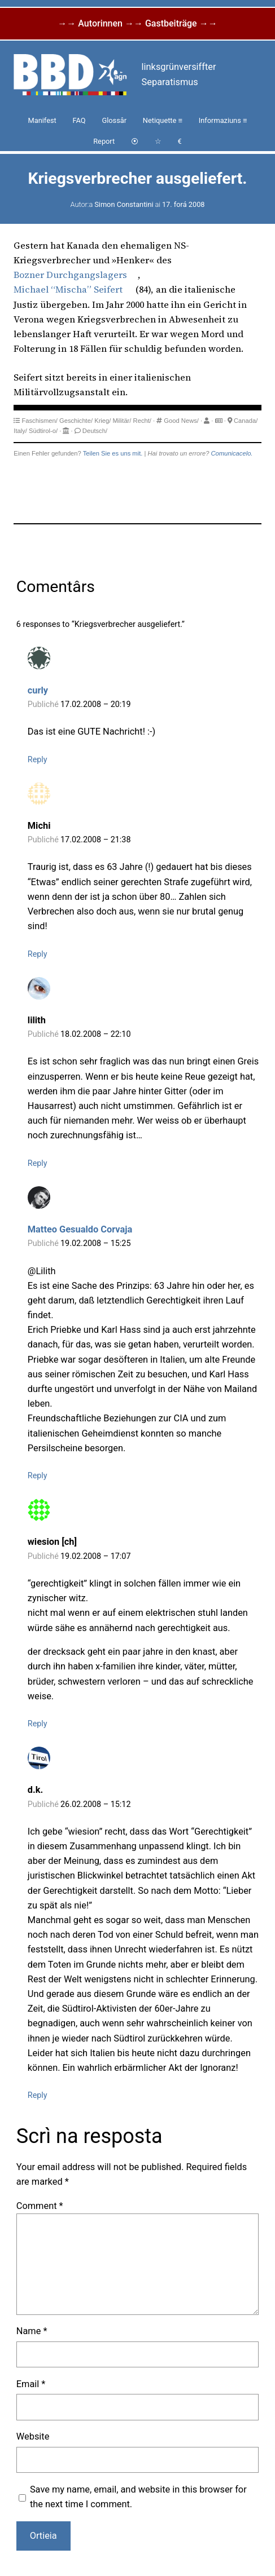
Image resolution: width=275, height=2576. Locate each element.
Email (31, 2384)
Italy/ (20, 430)
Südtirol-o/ (43, 430)
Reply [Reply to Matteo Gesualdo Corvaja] (37, 1476)
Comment (39, 2206)
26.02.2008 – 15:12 (95, 1804)
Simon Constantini (123, 204)
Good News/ (181, 420)
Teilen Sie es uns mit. (113, 453)
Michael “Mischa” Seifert (68, 289)
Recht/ (142, 420)
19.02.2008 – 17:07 (95, 1556)
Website (33, 2436)
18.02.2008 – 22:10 (95, 1034)
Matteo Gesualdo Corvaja (80, 1229)
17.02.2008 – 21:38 (95, 840)
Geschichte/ (76, 420)
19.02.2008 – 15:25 (95, 1243)
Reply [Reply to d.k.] (37, 2095)
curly (38, 690)
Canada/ (245, 420)
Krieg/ (102, 420)
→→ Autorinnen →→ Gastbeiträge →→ (137, 23)
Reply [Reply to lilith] (37, 1163)
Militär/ (122, 420)
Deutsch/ (94, 430)
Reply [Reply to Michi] (37, 954)
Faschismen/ (39, 420)
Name (31, 2331)
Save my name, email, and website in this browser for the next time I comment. (138, 2496)
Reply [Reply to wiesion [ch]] (37, 1724)
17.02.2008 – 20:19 (95, 704)
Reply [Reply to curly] (37, 760)
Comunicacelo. (231, 453)
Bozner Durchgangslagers (70, 274)
